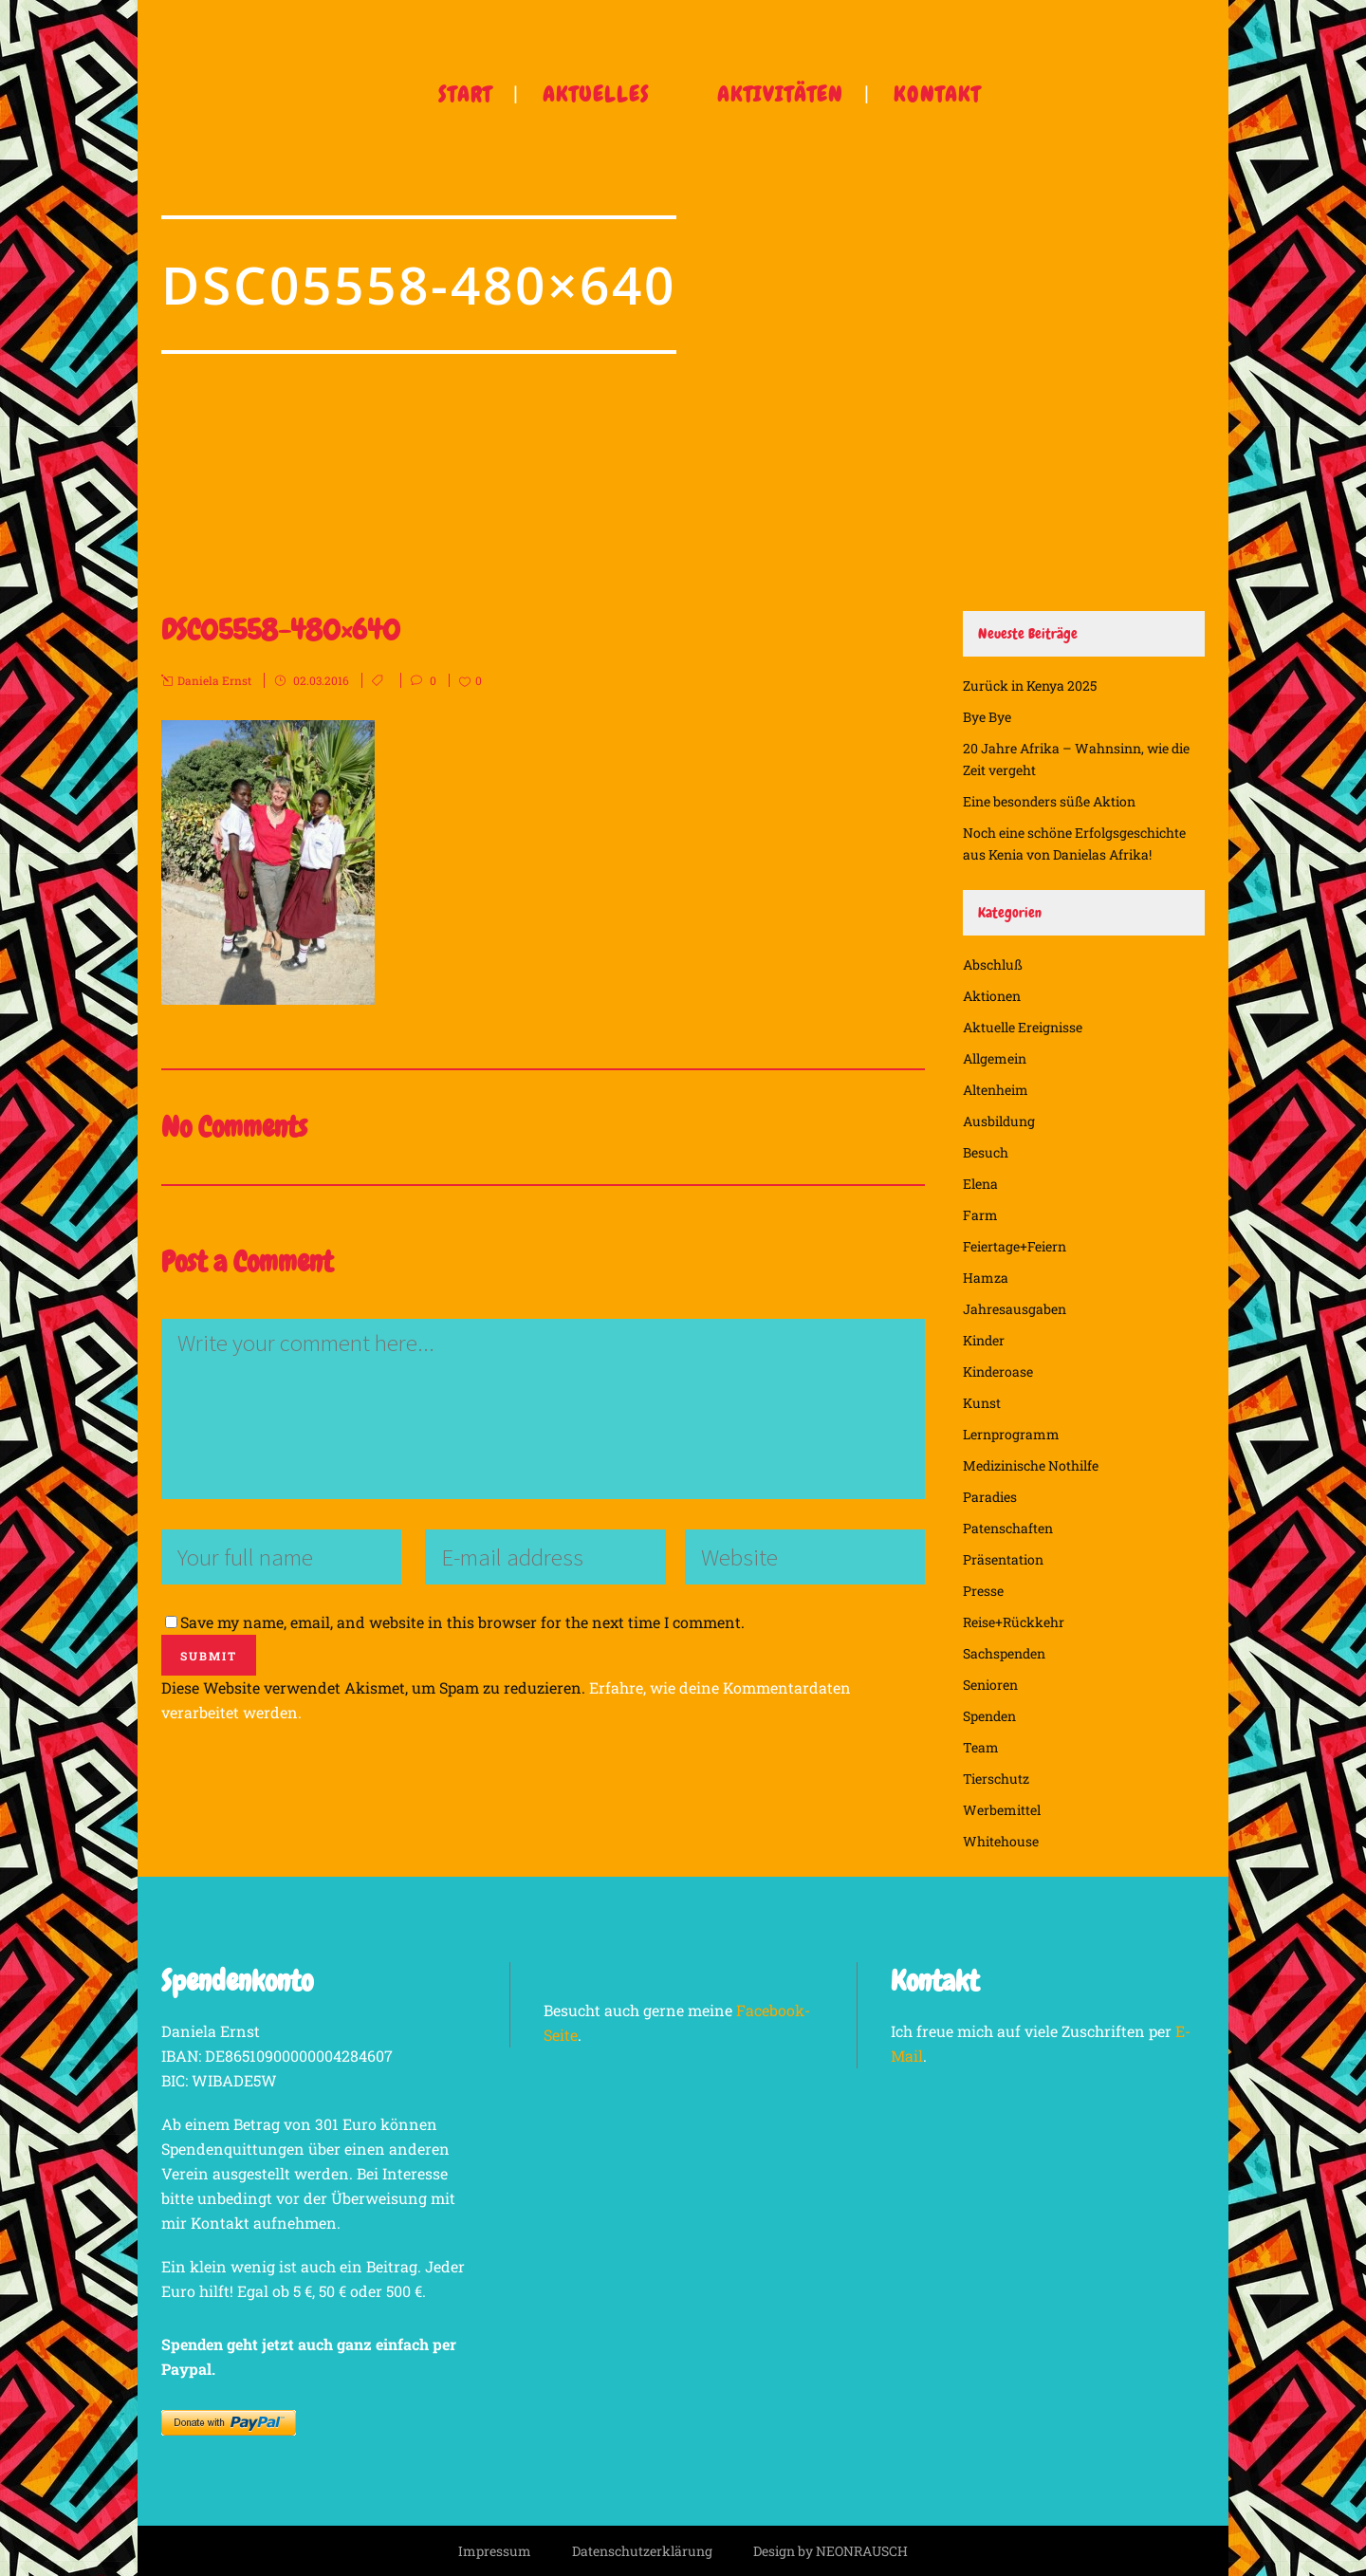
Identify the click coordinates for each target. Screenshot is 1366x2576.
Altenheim (995, 1090)
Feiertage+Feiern (1014, 1246)
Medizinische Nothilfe (1030, 1465)
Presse (983, 1591)
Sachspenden (1004, 1653)
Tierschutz (996, 1779)
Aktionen (992, 996)
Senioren (990, 1685)
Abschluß (993, 964)
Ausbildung (999, 1121)
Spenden (989, 1716)
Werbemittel (1002, 1810)
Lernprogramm (1011, 1434)
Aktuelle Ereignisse (1022, 1027)
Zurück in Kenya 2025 (1030, 685)
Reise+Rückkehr (1013, 1622)
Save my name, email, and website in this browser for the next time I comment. (462, 1622)
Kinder (984, 1340)
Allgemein (994, 1058)
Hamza (985, 1278)
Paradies (990, 1497)
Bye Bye (987, 717)
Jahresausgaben (1014, 1309)
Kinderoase (998, 1371)
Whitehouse (1001, 1841)
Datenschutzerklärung (642, 2551)
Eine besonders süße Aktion (1049, 801)
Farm (980, 1215)
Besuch (985, 1152)
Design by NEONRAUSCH (830, 2551)
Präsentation (1003, 1559)
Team (981, 1747)
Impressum (494, 2551)
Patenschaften (1008, 1528)
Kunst (982, 1403)
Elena (980, 1184)
